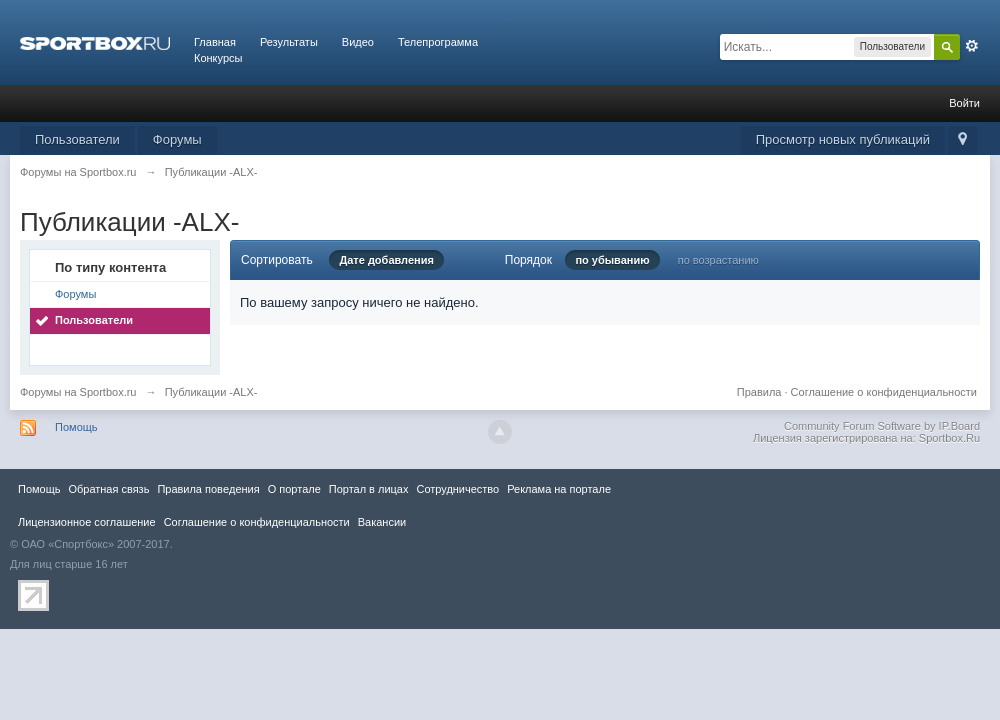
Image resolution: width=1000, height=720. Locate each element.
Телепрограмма (438, 42)
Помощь (76, 427)
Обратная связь (108, 489)
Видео (358, 42)
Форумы (177, 139)
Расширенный (972, 46)
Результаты (289, 42)
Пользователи (77, 139)
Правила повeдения (208, 489)
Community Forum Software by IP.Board (882, 426)
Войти (964, 103)
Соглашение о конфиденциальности (884, 392)
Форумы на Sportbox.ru (78, 392)
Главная (215, 42)
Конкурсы (218, 58)
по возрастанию (718, 260)
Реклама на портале (559, 489)
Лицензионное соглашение (87, 522)
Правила (759, 392)
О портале (294, 489)
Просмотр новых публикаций (843, 139)
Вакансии (382, 522)
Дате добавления (386, 260)
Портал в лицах (369, 489)
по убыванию (612, 260)
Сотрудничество (457, 489)
